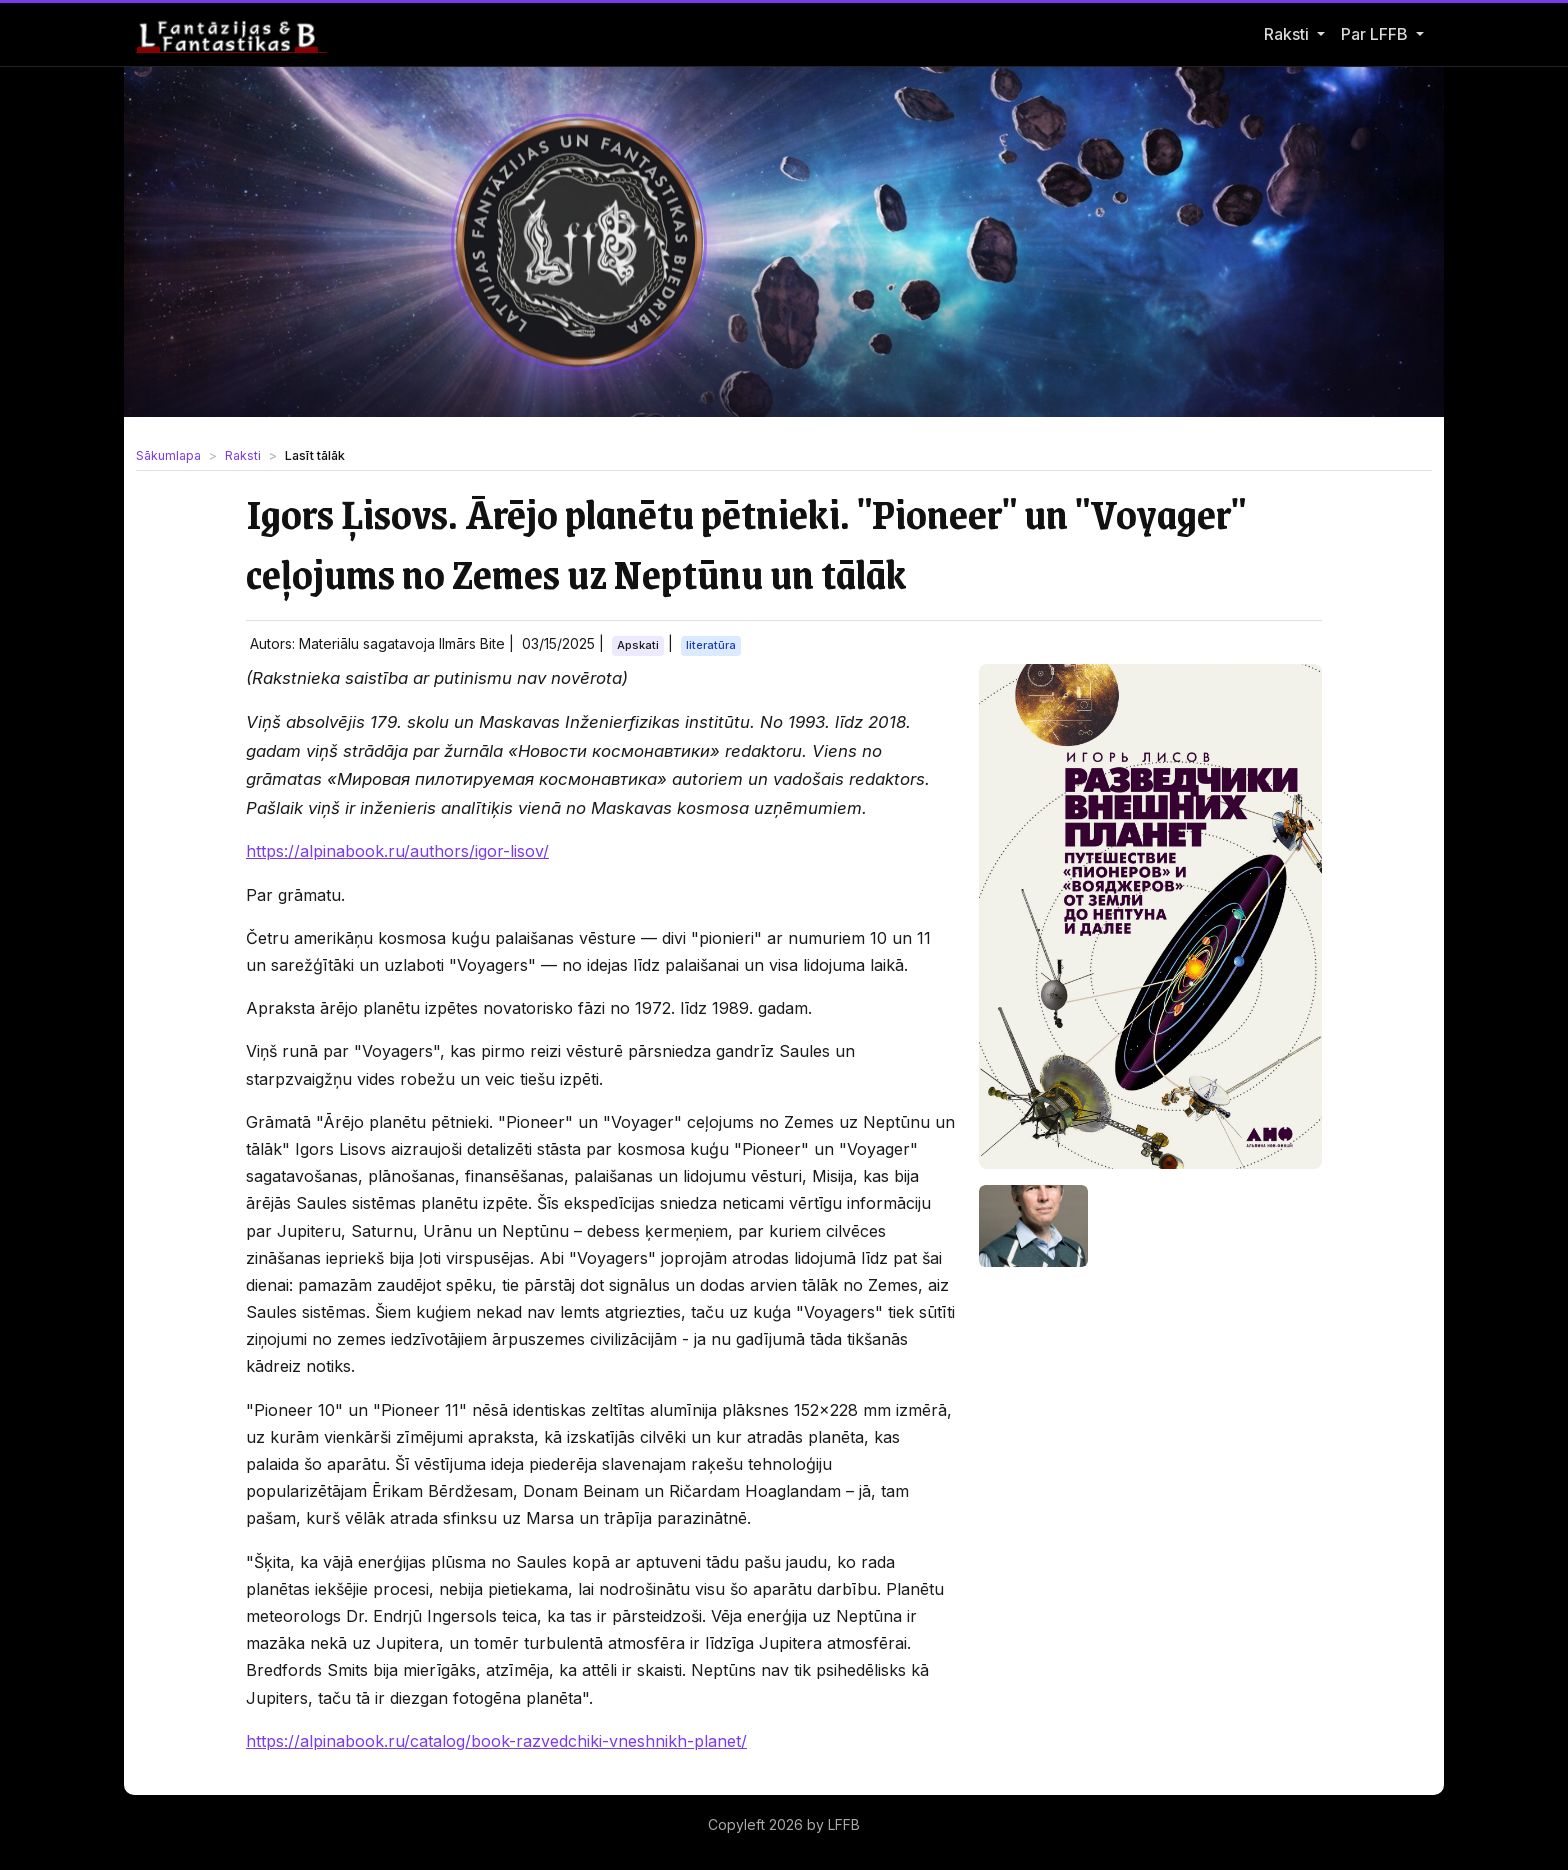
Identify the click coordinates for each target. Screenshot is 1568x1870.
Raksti (1286, 34)
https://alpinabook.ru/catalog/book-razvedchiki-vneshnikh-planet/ (496, 1741)
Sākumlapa (168, 455)
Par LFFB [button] (1376, 34)
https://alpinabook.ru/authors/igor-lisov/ (397, 851)
